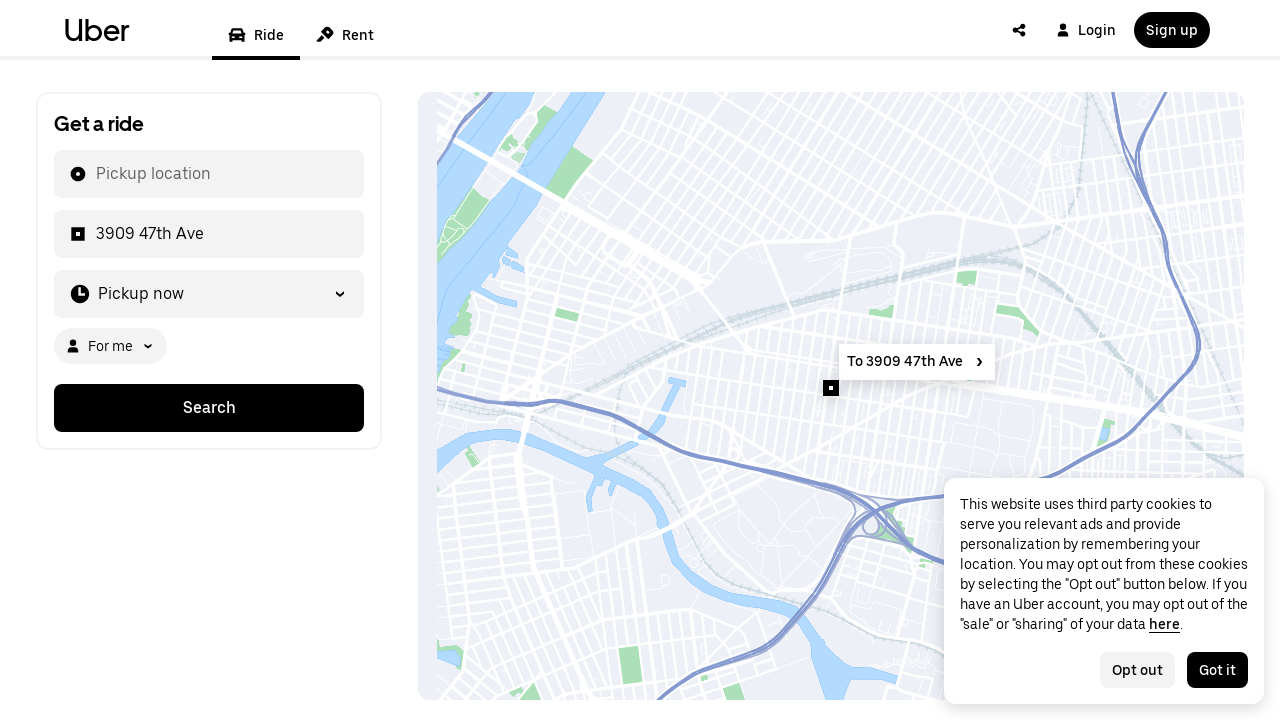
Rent (345, 35)
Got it (1217, 670)
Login (1086, 30)
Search (209, 407)
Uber (97, 30)
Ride (256, 35)
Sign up (1172, 30)
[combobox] (95, 174)
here (1164, 624)
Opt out (1137, 670)
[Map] (831, 396)
